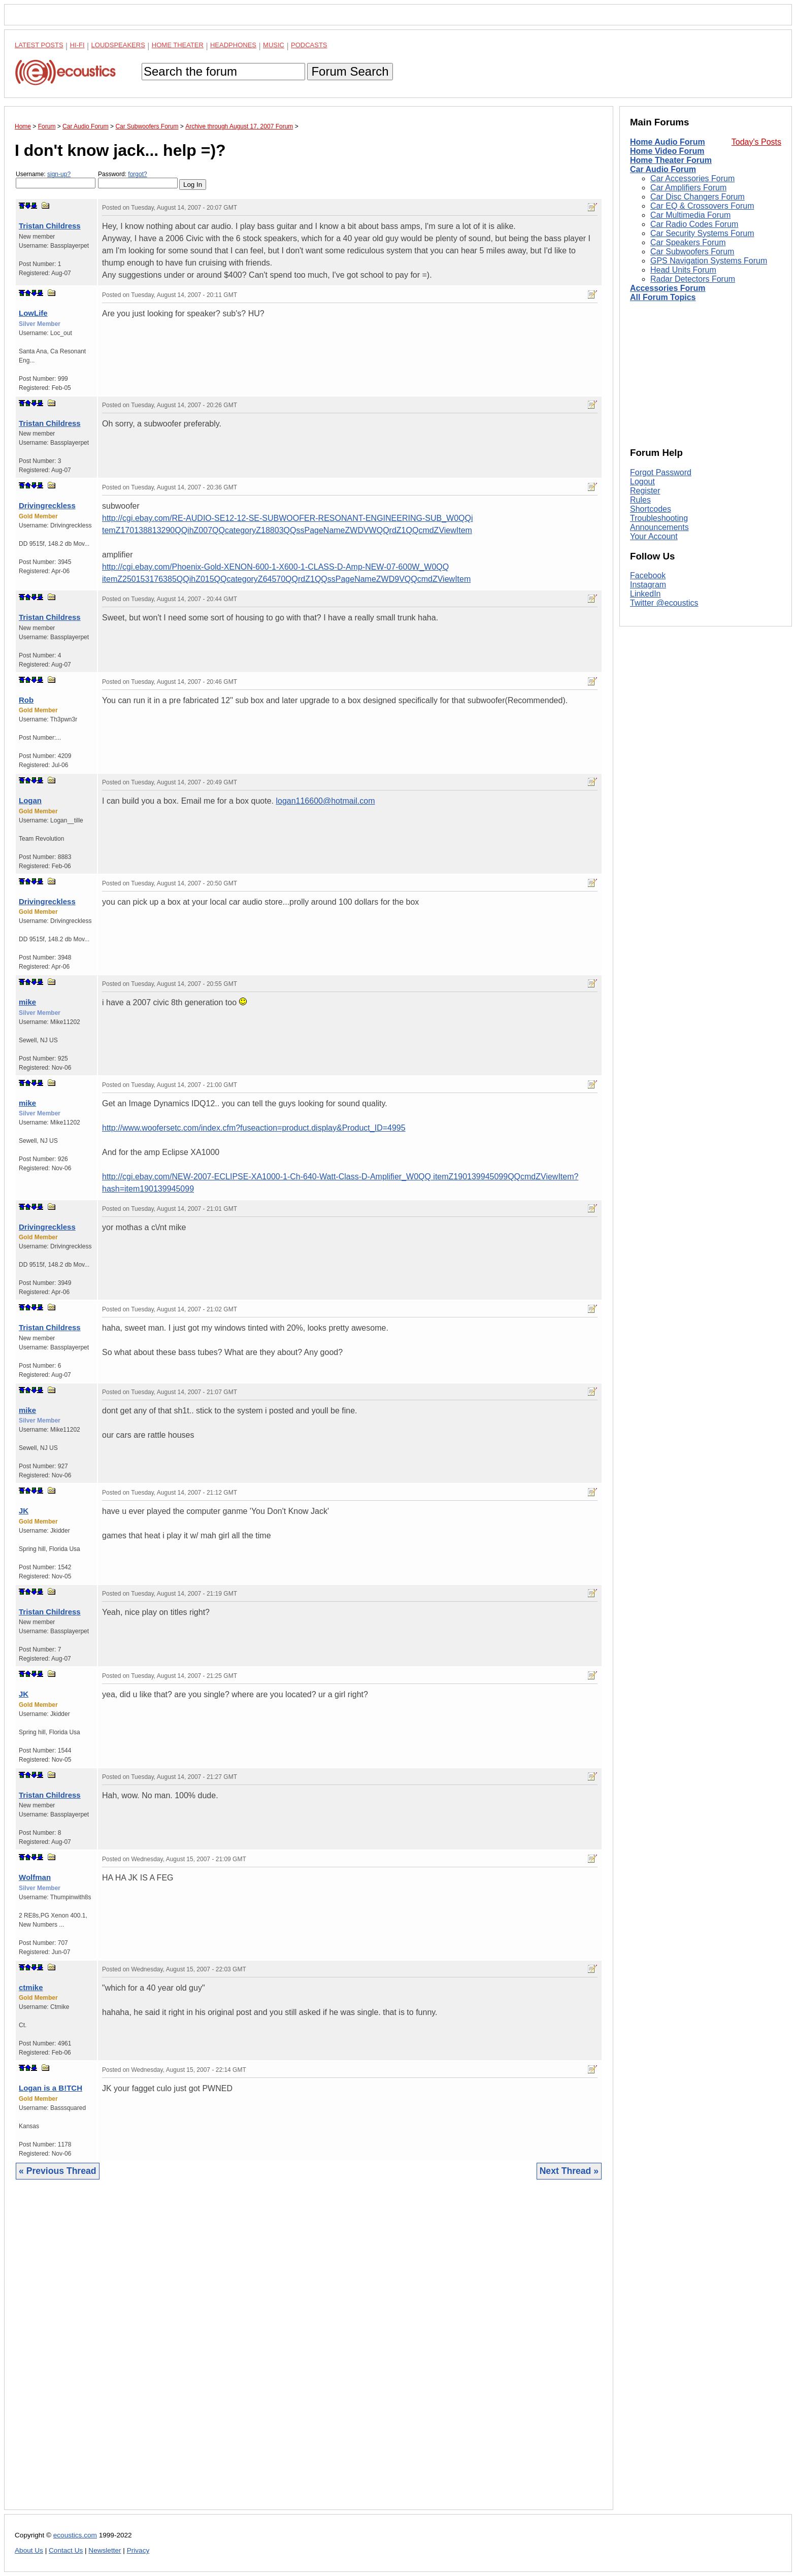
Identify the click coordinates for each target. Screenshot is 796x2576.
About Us (29, 2550)
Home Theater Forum (671, 160)
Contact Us (66, 2550)
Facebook (648, 575)
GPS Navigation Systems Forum (708, 260)
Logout (642, 481)
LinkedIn (645, 593)
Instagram (648, 584)
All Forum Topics (662, 297)
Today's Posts (756, 142)
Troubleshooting (659, 518)
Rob (26, 700)
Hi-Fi (77, 45)
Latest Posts (39, 45)
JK (23, 1510)
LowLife (33, 313)
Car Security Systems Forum (702, 233)
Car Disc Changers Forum (697, 196)
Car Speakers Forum (688, 242)
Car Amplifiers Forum (688, 187)
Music (273, 45)
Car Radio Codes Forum (694, 224)
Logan (30, 800)
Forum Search (349, 71)
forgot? (137, 174)
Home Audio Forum (667, 142)
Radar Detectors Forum (692, 279)
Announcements (659, 527)
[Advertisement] (309, 2352)
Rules (640, 500)
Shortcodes (650, 509)
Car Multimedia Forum (690, 215)
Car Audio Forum (663, 169)
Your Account (654, 536)
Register (645, 490)
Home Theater (178, 45)
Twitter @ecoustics (664, 603)
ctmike (31, 1987)
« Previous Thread (57, 2171)
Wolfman (35, 1877)
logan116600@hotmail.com (325, 801)
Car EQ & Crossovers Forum (702, 206)
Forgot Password (660, 472)
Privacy (138, 2550)
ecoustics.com (75, 2535)
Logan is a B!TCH (50, 2088)
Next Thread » (569, 2171)
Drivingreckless (47, 505)
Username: (55, 179)
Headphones (233, 45)
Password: (138, 179)
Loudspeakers (118, 45)
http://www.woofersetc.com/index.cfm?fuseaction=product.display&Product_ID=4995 (254, 1128)
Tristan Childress (50, 225)
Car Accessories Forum (692, 178)
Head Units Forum (683, 270)
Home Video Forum (667, 151)
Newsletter (104, 2550)
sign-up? (59, 174)
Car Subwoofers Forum (692, 251)
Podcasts (309, 45)
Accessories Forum (668, 288)
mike (27, 1002)
